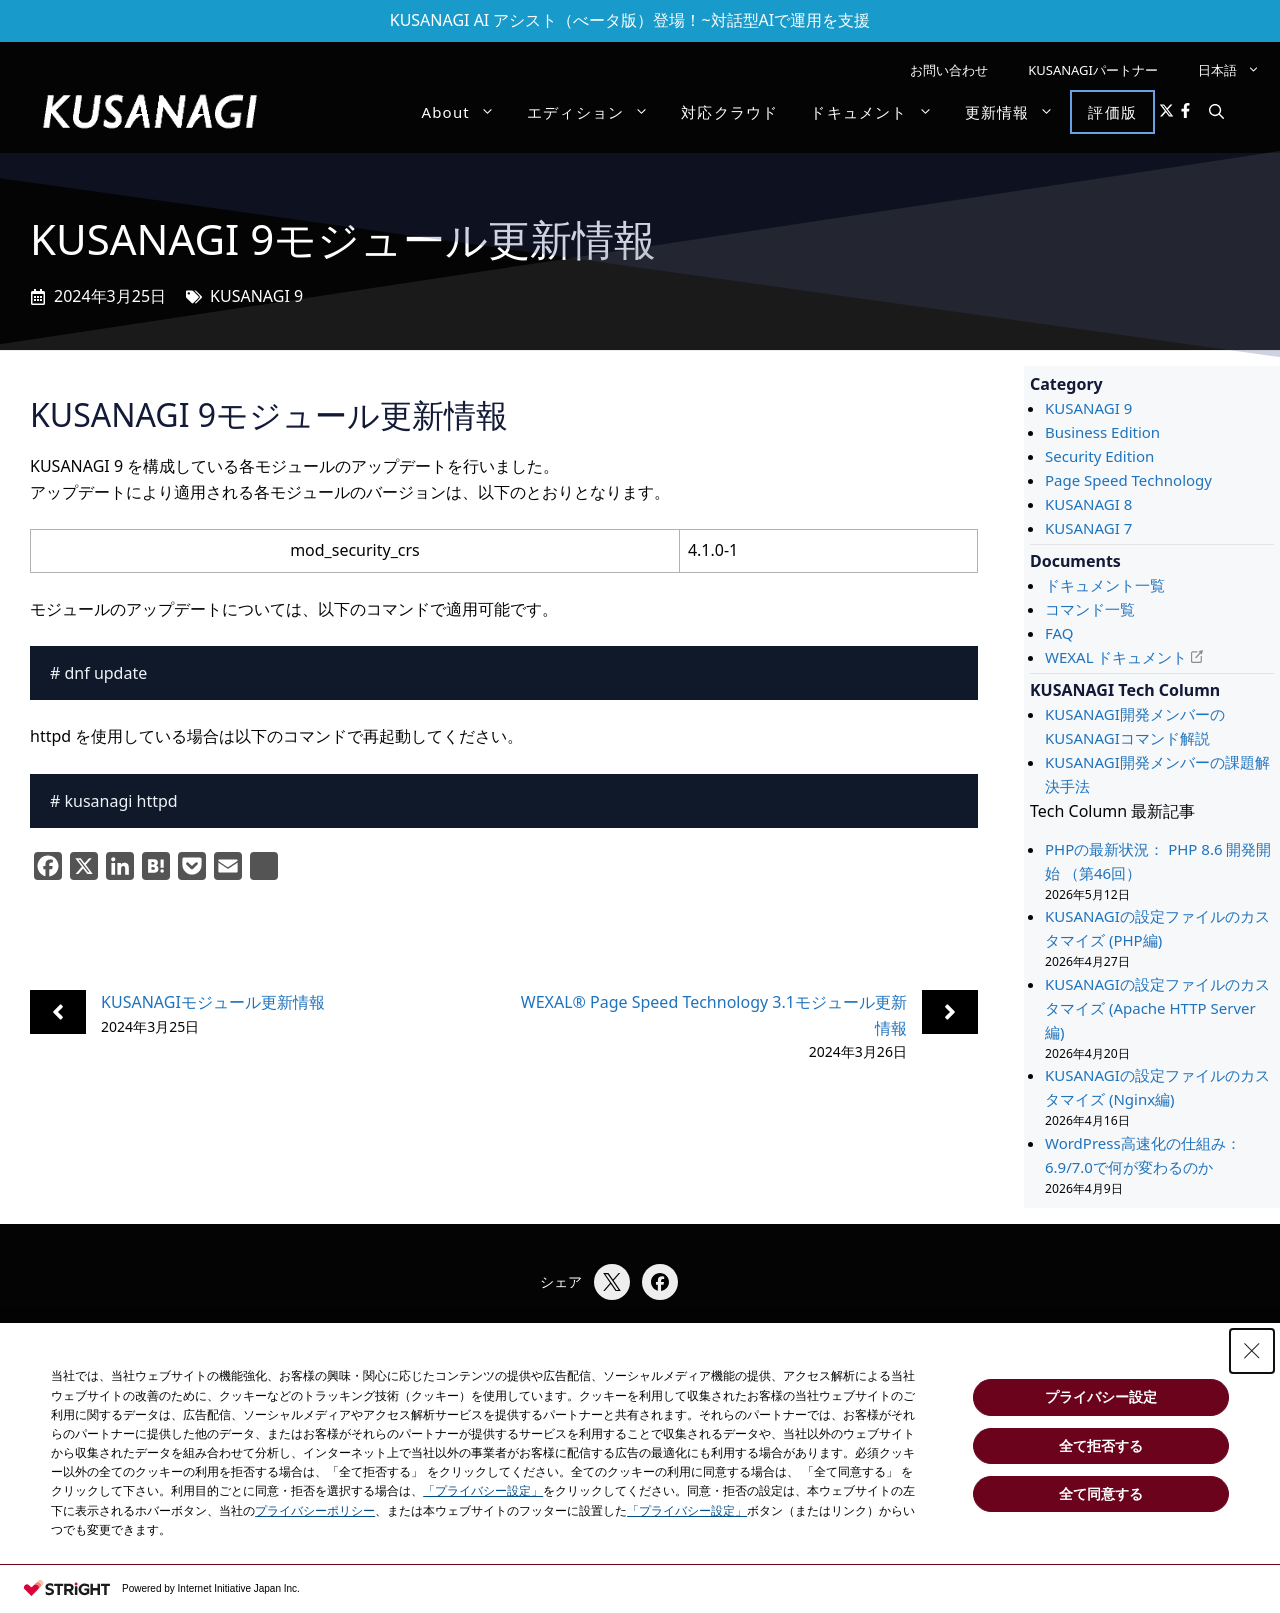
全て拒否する (1101, 1446)
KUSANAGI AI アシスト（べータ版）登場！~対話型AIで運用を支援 (630, 20)
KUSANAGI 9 (256, 296)
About (466, 112)
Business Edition (1102, 432)
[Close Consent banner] (1252, 1351)
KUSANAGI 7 (1088, 528)
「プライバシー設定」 (483, 1491)
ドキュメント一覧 (1105, 585)
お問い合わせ (949, 70)
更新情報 (1018, 112)
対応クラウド (729, 112)
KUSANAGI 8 (1088, 504)
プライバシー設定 (1101, 1397)
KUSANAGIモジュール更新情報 (213, 1002)
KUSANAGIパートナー (1093, 70)
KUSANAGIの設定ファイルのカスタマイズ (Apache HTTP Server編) (1157, 1008)
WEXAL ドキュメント (1116, 657)
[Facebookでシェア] (660, 1282)
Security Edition (1099, 456)
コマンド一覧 (1090, 609)
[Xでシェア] (612, 1282)
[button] (1216, 112)
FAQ (1059, 633)
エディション (596, 112)
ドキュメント (879, 112)
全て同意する (1101, 1494)
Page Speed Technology (1128, 480)
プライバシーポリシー (315, 1511)
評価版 (1112, 112)
